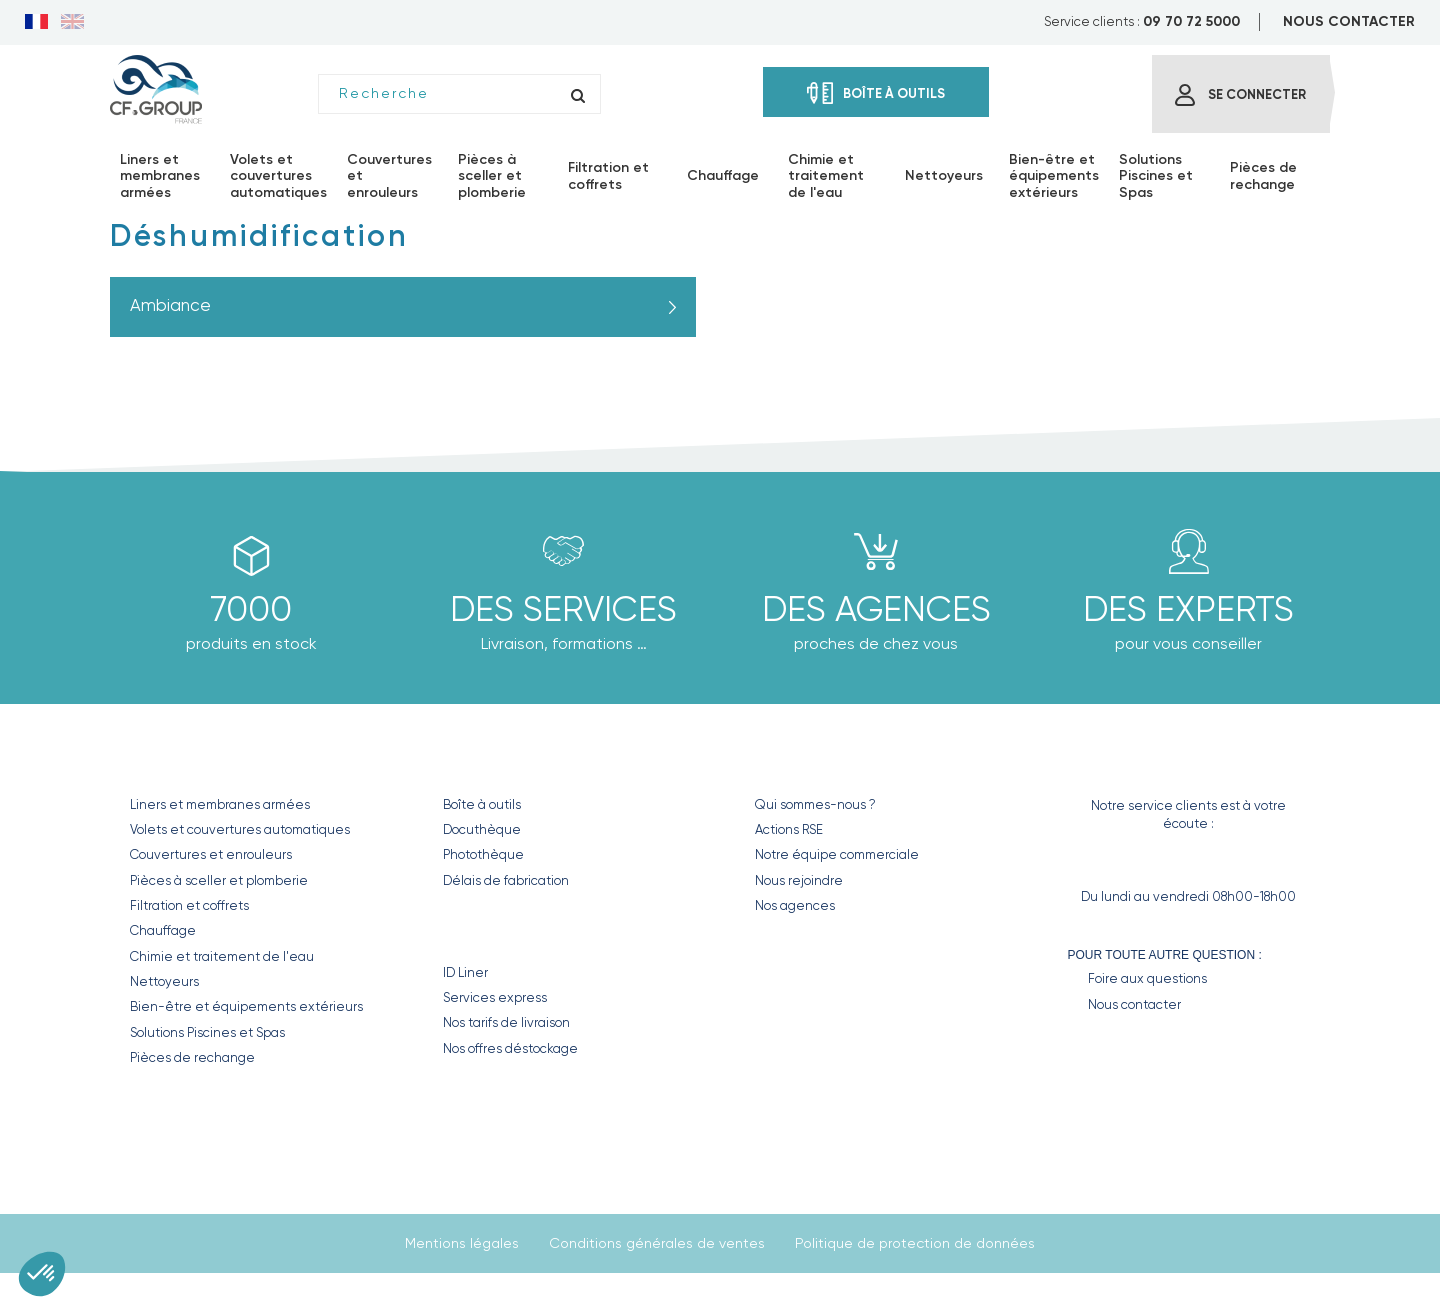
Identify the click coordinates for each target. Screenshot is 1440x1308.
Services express (495, 997)
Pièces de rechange (192, 1057)
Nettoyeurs (164, 981)
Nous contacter (1134, 1004)
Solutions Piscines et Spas (207, 1032)
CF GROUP (792, 761)
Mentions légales (462, 1243)
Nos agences (795, 905)
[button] (42, 1274)
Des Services (563, 609)
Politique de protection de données (915, 1243)
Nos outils (490, 761)
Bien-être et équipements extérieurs (246, 1006)
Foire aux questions (1147, 978)
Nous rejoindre (799, 880)
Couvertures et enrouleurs (211, 854)
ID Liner (465, 972)
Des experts (1188, 609)
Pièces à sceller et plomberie (219, 880)
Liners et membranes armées (220, 804)
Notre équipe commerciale (837, 854)
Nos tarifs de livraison (506, 1022)
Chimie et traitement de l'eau (222, 956)
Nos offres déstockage (510, 1048)
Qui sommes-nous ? (815, 804)
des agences (876, 609)
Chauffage (163, 930)
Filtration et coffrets (189, 905)
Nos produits (194, 761)
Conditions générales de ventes (657, 1243)
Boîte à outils (482, 804)
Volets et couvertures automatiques (240, 829)
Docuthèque (482, 829)
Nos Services (503, 929)
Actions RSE (789, 829)
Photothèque (483, 854)
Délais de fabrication (506, 880)
